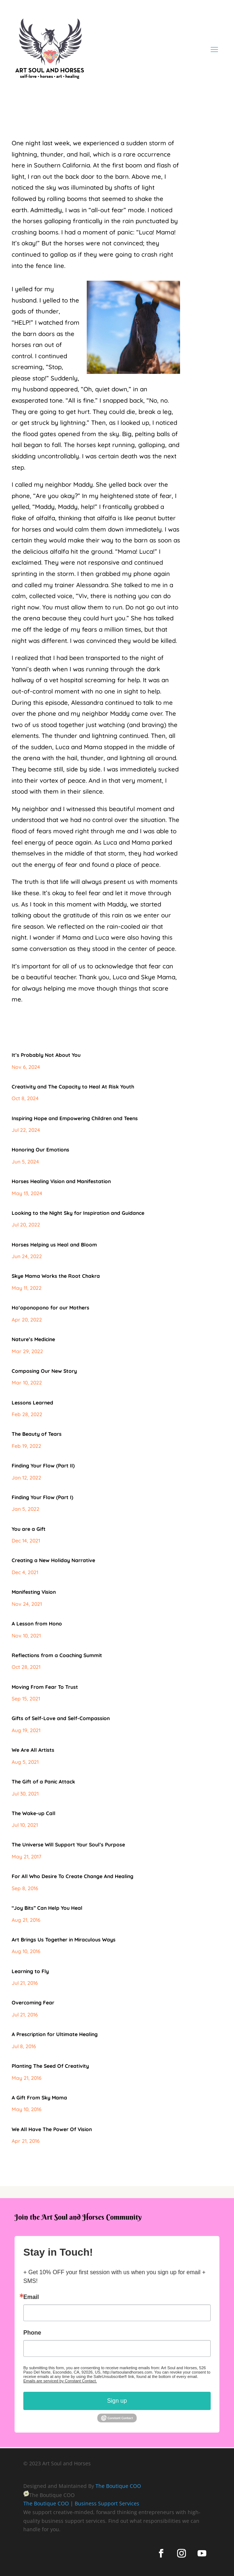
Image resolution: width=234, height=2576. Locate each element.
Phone (32, 2333)
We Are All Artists (33, 1750)
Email (31, 2297)
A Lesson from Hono (37, 1623)
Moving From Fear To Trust (45, 1687)
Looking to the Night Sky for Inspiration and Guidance (78, 1213)
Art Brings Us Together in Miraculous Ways (64, 1939)
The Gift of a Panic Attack (43, 1781)
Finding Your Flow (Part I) (42, 1497)
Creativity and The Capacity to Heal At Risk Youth (73, 1086)
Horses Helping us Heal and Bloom (54, 1244)
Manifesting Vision (34, 1592)
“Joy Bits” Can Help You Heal (47, 1908)
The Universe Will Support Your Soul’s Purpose (68, 1844)
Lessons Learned (32, 1402)
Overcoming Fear (33, 2002)
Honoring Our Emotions (40, 1149)
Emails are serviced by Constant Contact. (60, 2381)
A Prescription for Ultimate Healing (55, 2034)
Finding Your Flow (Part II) (43, 1465)
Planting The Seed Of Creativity (50, 2066)
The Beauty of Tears (37, 1434)
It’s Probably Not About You (46, 1055)
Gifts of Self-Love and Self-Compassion (61, 1718)
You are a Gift (29, 1529)
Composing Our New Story (44, 1371)
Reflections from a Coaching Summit (57, 1655)
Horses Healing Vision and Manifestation (61, 1181)
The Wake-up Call (33, 1813)
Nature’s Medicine (33, 1339)
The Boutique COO (118, 2485)
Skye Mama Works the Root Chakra (56, 1276)
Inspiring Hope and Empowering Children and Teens (75, 1118)
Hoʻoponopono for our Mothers (50, 1307)
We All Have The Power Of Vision (52, 2129)
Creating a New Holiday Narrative (53, 1560)
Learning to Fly (30, 1971)
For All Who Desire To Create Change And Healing (72, 1876)
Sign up (117, 2401)
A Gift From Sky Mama (39, 2097)
